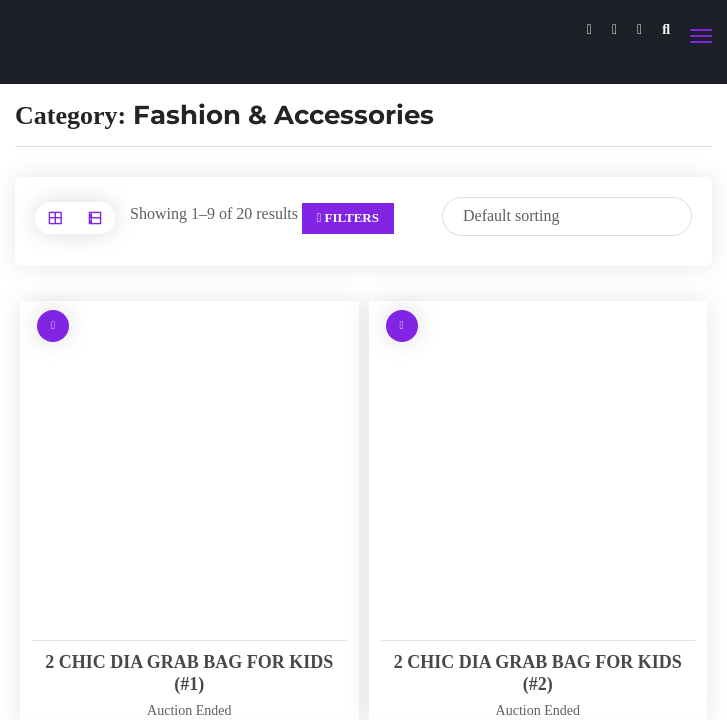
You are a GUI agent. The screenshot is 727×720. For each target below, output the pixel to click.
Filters (348, 217)
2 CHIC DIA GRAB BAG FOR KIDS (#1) (189, 673)
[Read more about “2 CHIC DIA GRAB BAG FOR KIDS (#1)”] (53, 326)
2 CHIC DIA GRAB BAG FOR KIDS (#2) (538, 673)
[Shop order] (567, 216)
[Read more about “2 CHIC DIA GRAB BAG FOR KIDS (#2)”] (402, 326)
